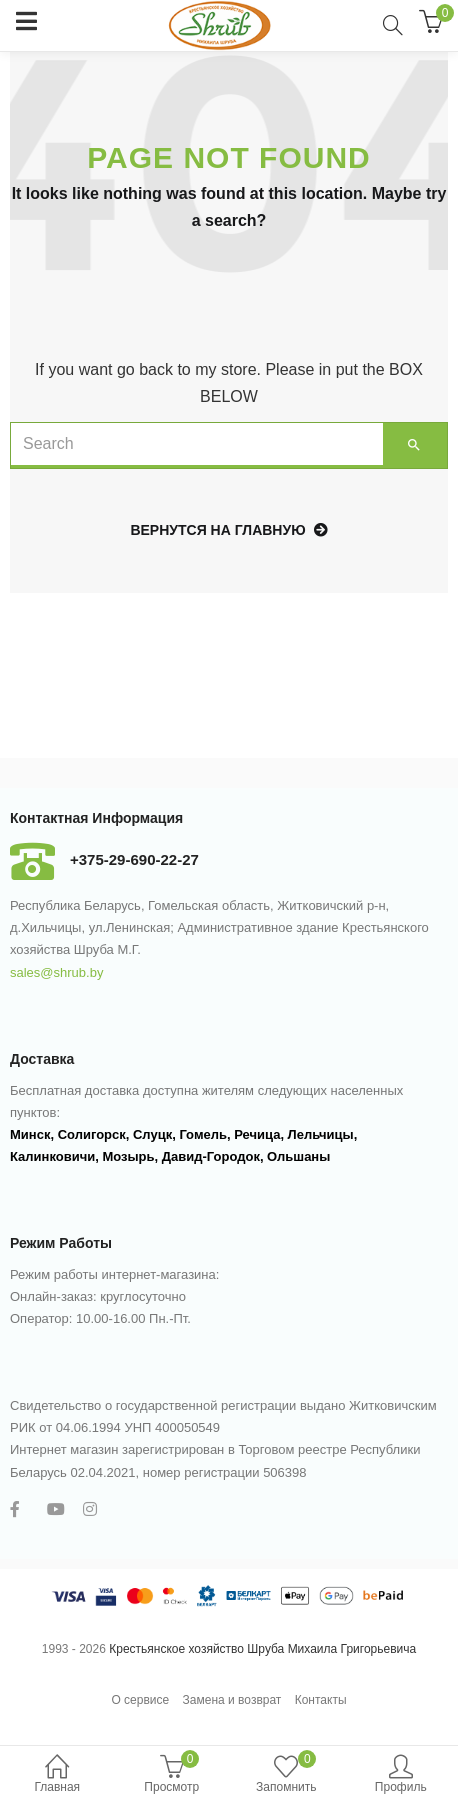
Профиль (401, 1775)
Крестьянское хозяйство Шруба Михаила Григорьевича (262, 1649)
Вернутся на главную (228, 530)
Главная (57, 1775)
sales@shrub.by (56, 972)
